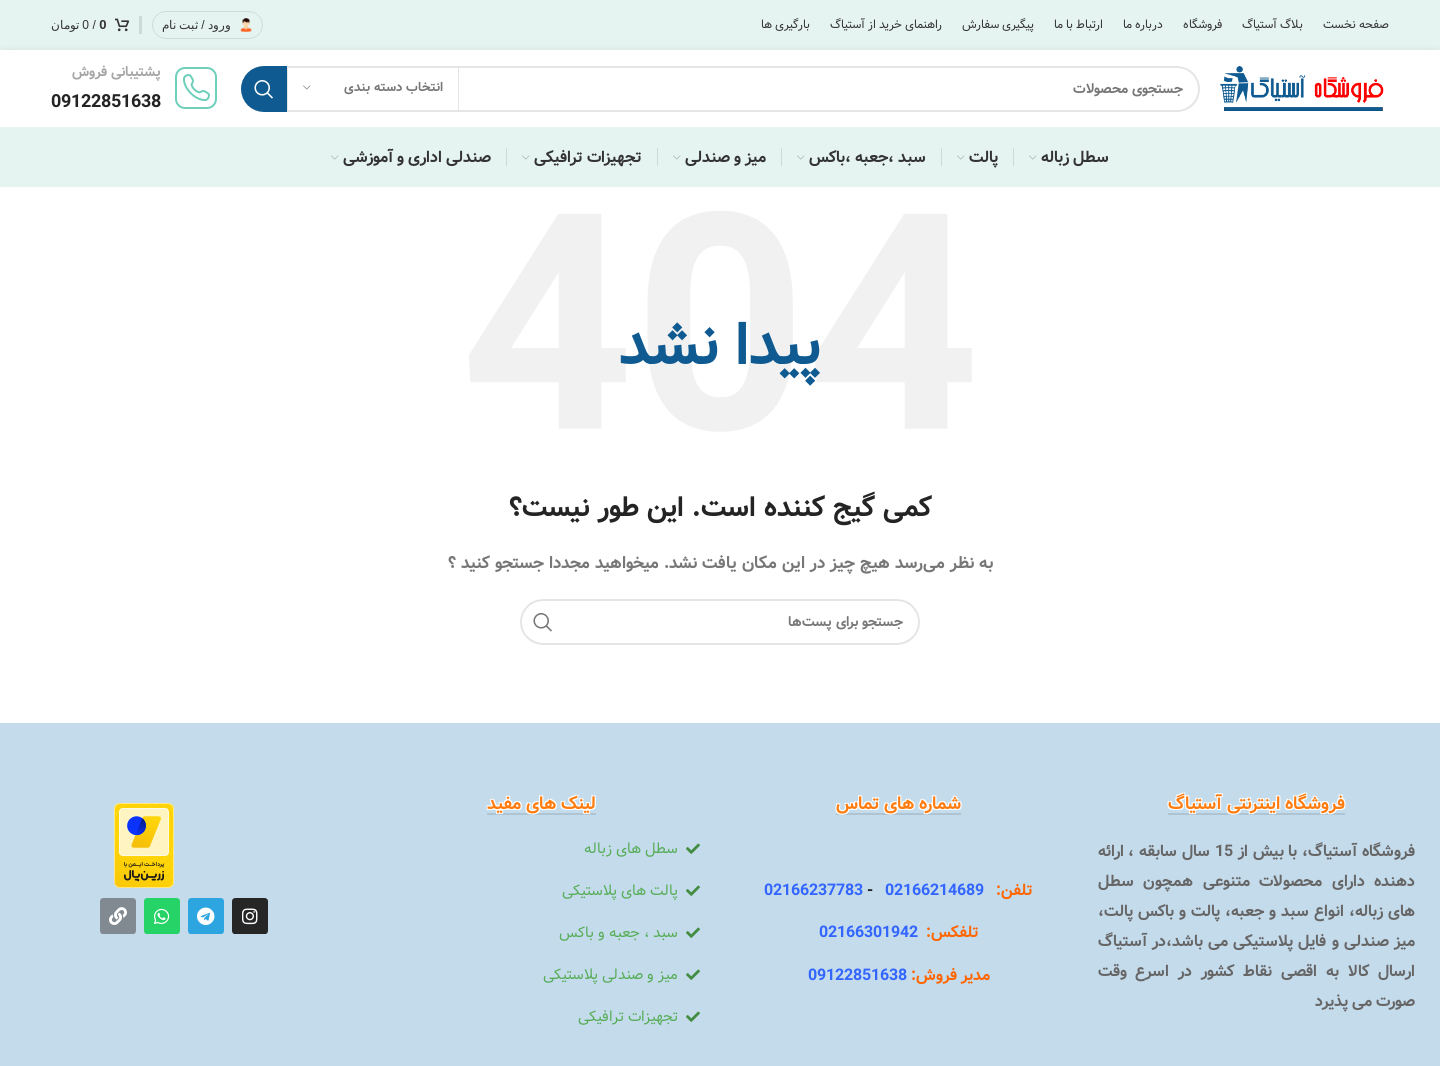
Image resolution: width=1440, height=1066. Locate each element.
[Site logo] (1301, 90)
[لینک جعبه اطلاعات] (136, 90)
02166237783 (813, 892)
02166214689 (928, 892)
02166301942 (868, 935)
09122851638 (857, 977)
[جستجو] (717, 90)
